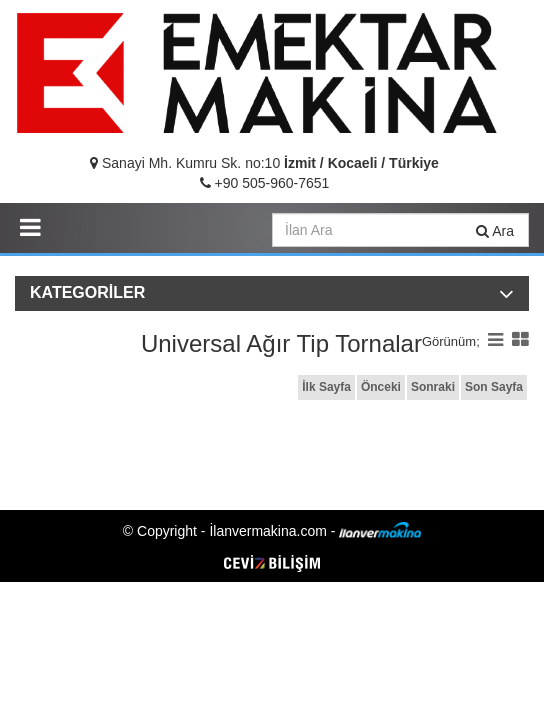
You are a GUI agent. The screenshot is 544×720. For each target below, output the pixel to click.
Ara (495, 231)
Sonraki (433, 387)
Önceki (381, 387)
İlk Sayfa (326, 387)
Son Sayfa (494, 387)
